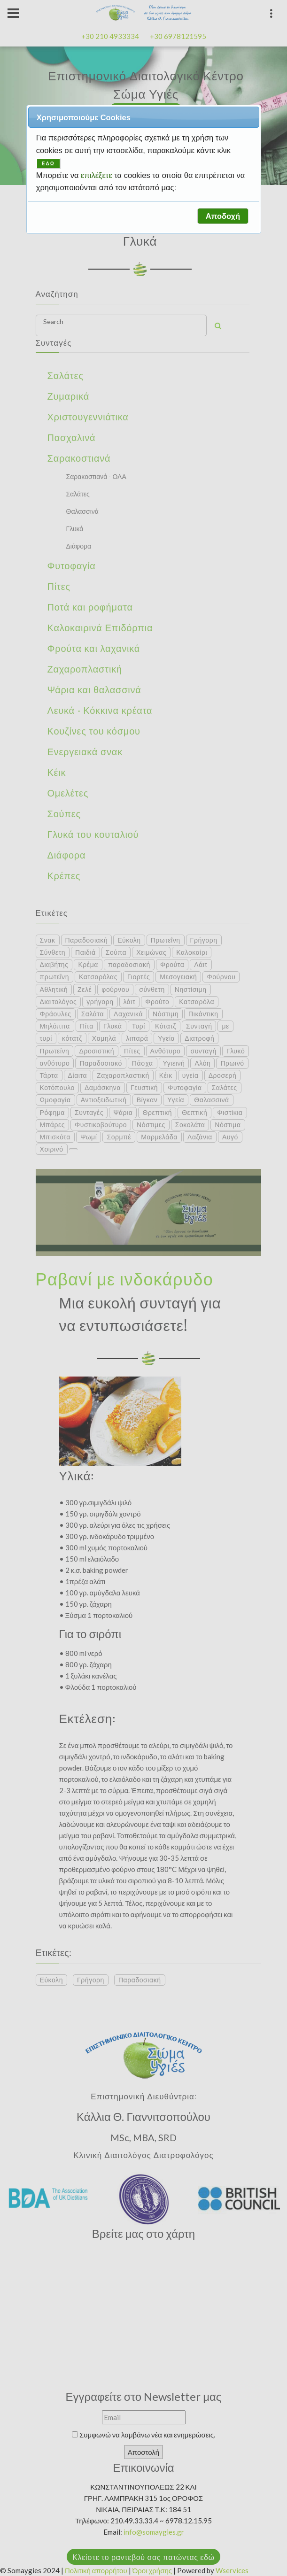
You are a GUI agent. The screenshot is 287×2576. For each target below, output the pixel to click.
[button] (222, 216)
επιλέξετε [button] (97, 175)
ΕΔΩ (48, 163)
